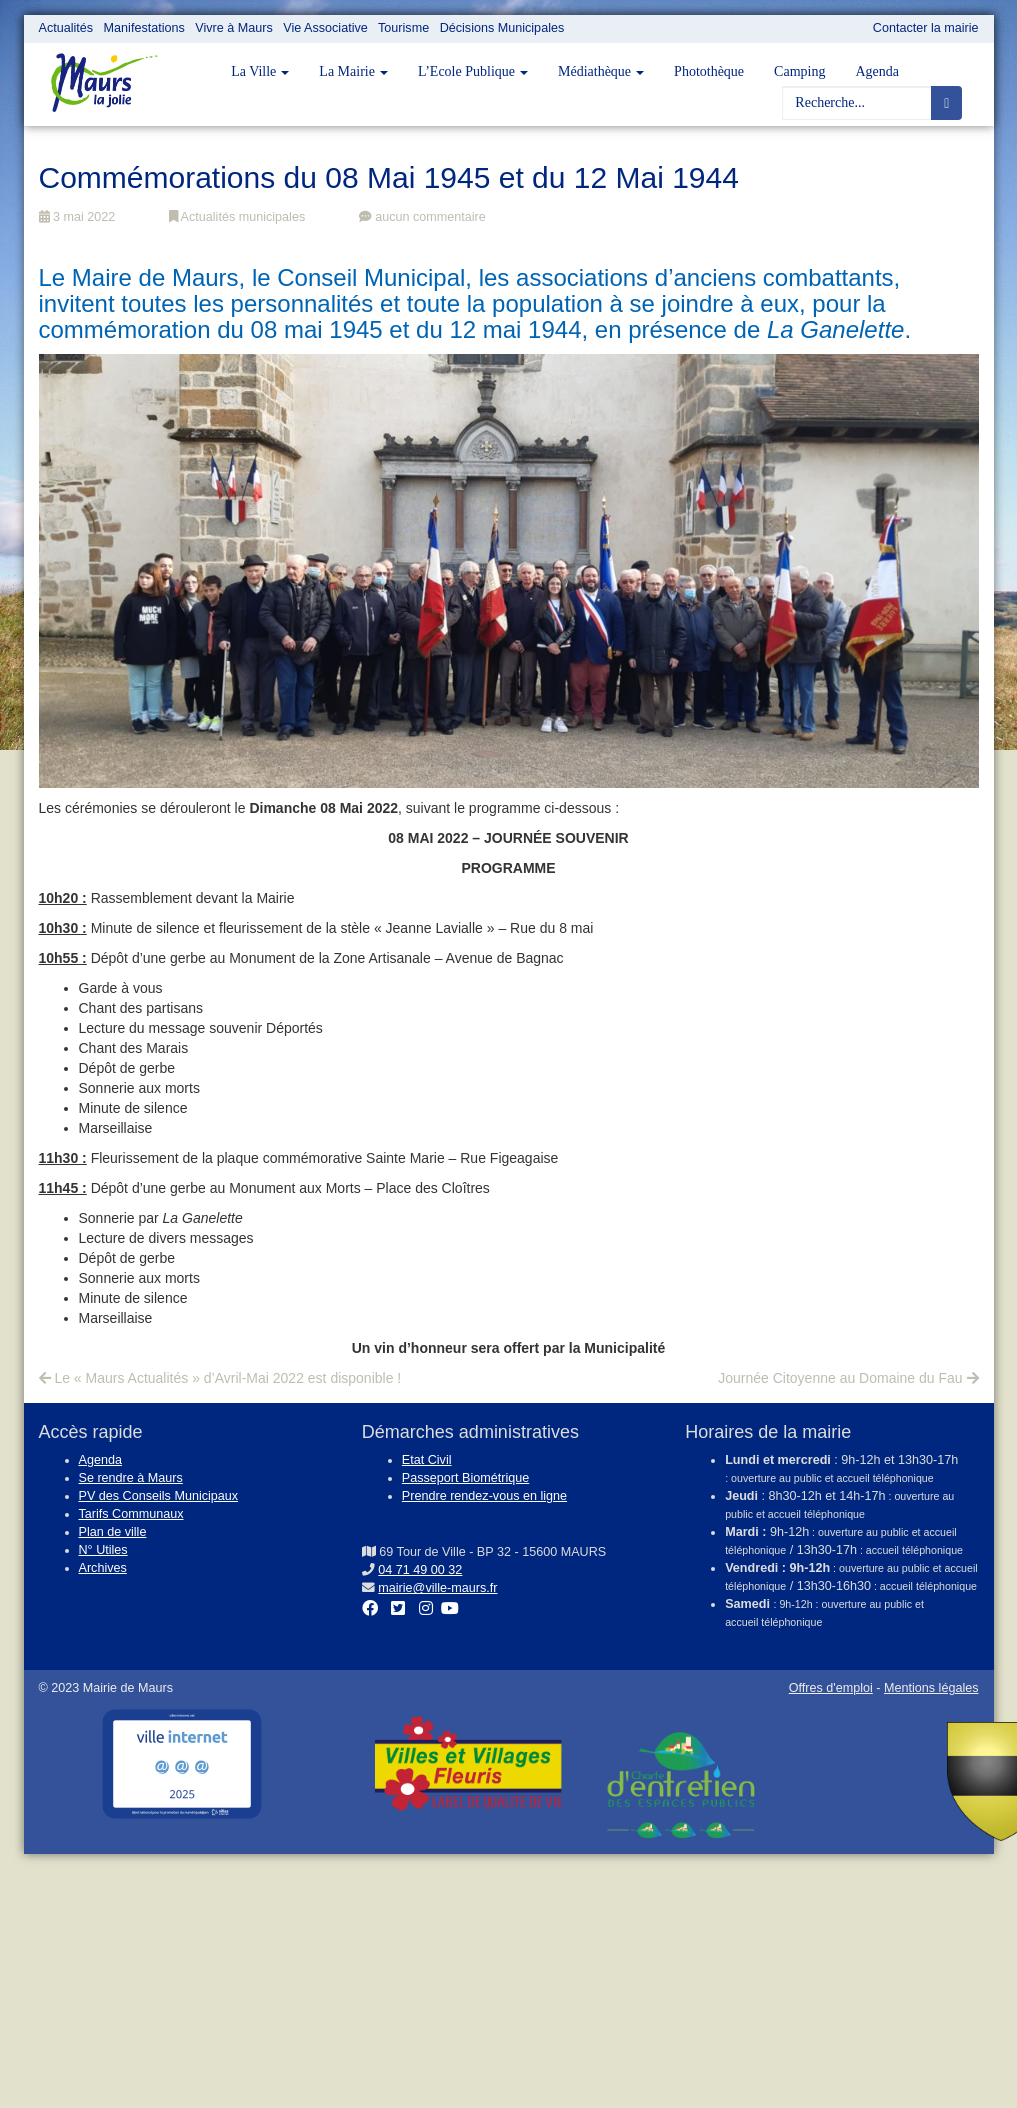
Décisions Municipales (502, 28)
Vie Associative (325, 28)
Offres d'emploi (831, 1688)
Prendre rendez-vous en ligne (484, 1496)
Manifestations (144, 28)
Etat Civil (427, 1460)
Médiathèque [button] (601, 71)
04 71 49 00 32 (420, 1570)
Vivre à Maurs (233, 28)
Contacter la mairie (926, 28)
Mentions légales (931, 1688)
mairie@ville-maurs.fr (437, 1588)
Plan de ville (113, 1532)
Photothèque (709, 71)
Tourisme (403, 28)
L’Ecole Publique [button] (473, 71)
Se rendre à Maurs (131, 1478)
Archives (103, 1568)
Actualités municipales (237, 217)
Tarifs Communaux (131, 1514)
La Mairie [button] (353, 71)
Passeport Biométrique (465, 1478)
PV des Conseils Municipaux (159, 1496)
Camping (799, 71)
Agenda (877, 71)
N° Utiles (103, 1550)
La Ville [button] (260, 71)
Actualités (66, 28)
